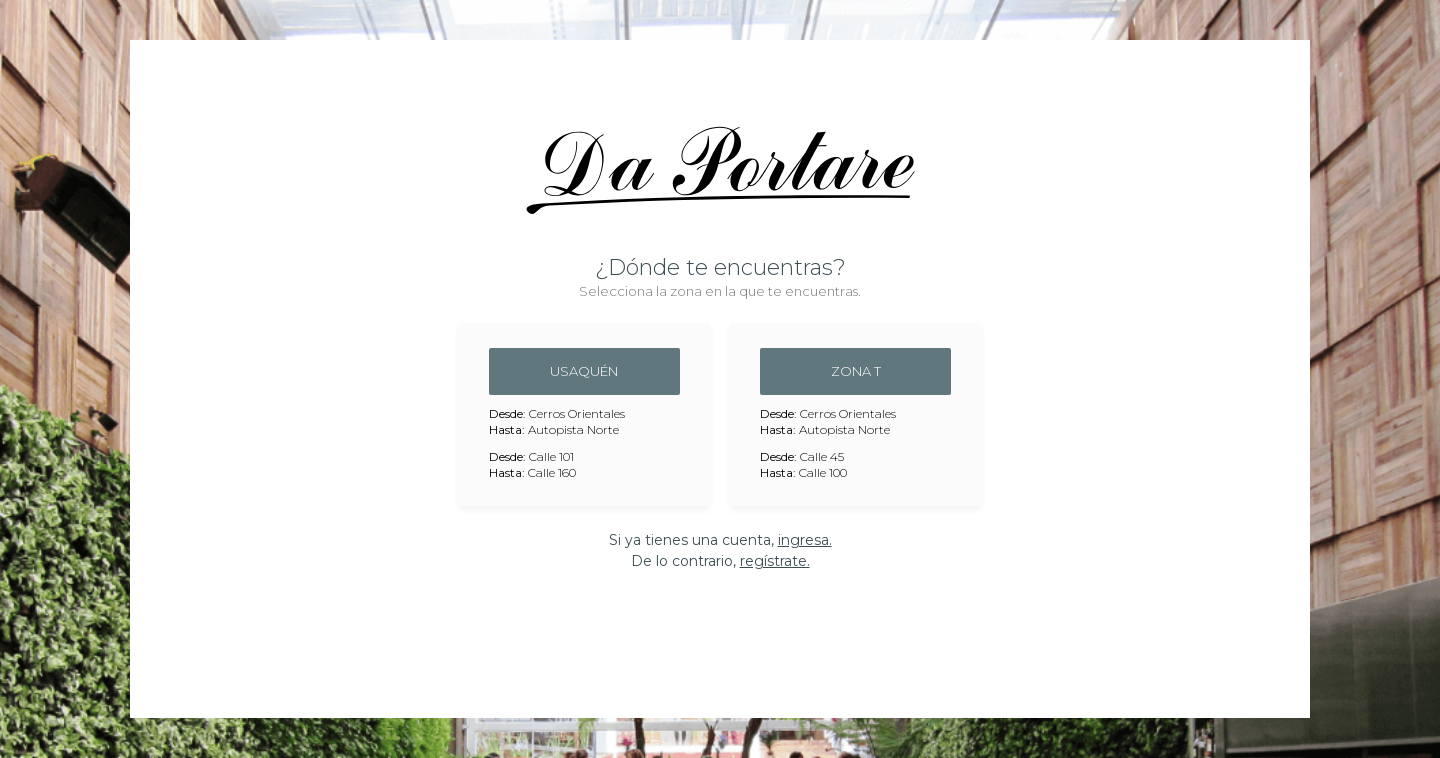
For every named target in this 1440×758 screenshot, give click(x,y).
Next (1280, 655)
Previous (160, 655)
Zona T (856, 371)
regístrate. (775, 561)
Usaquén (584, 371)
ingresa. (805, 540)
